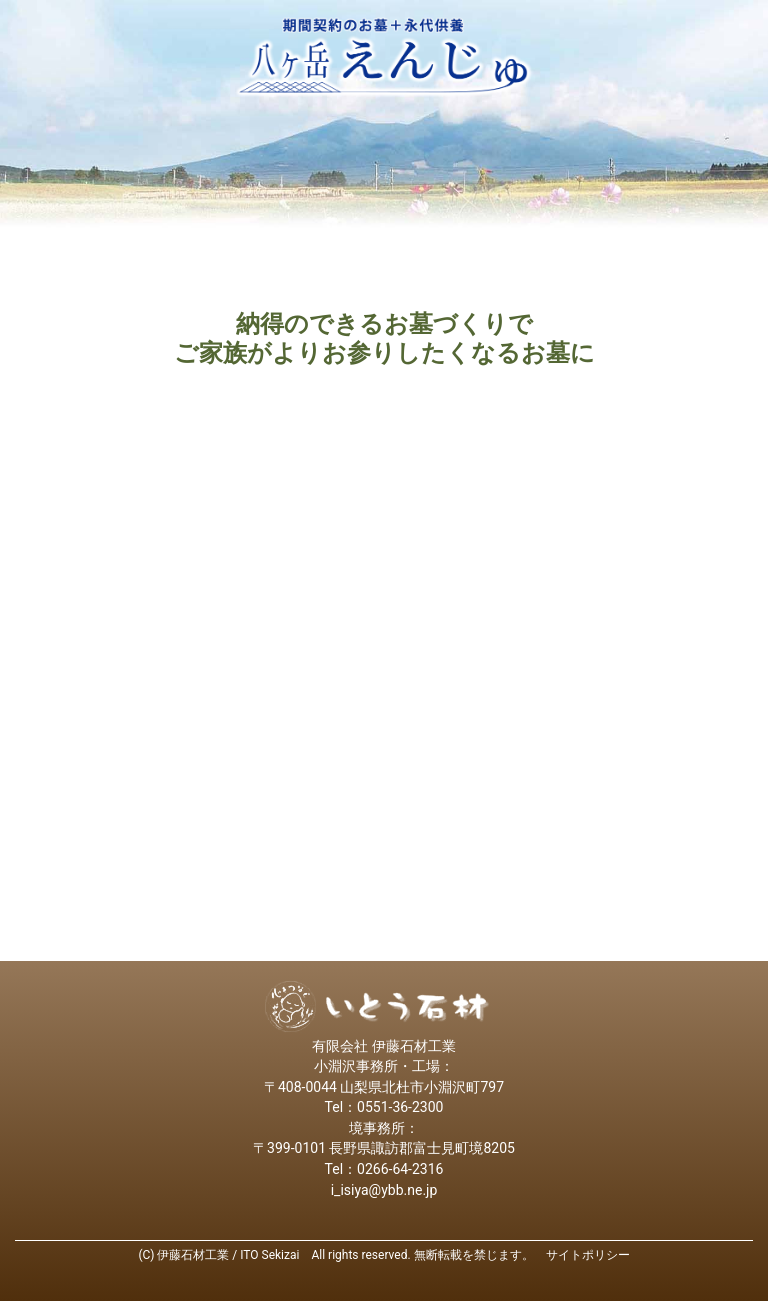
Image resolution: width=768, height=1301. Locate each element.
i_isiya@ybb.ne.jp (384, 1190)
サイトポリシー (588, 1255)
